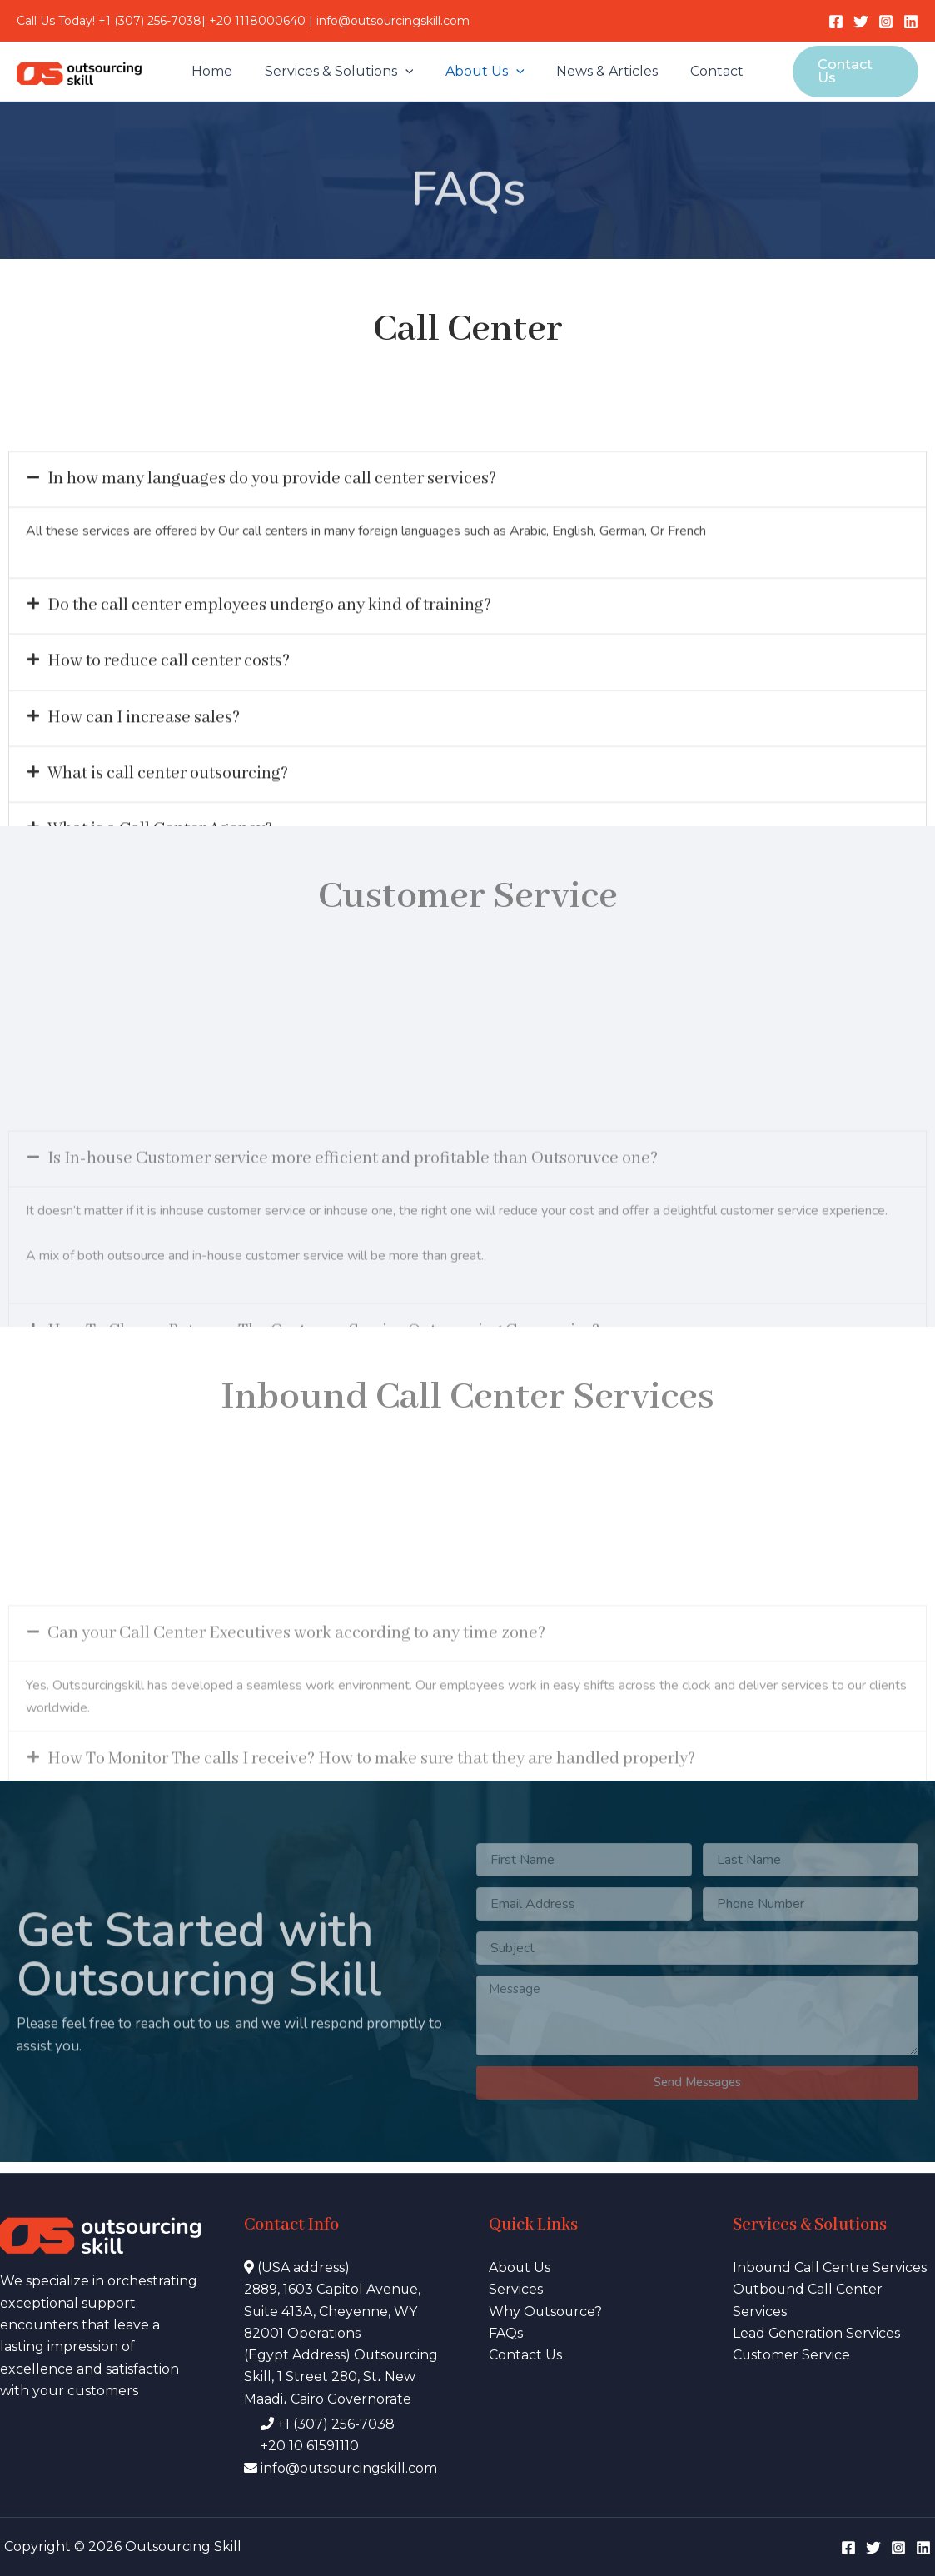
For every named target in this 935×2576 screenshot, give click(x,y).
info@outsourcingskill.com (393, 20)
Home (222, 71)
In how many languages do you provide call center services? (276, 548)
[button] (467, 548)
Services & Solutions (344, 71)
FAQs (506, 2332)
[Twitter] (860, 21)
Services (516, 2288)
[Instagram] (885, 21)
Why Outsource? (546, 2311)
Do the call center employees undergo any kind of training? (274, 676)
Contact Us (525, 2355)
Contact (706, 71)
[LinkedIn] (910, 21)
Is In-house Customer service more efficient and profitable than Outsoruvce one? (360, 1265)
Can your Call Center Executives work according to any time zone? (303, 1729)
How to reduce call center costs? (172, 732)
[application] (410, 71)
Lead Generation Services (817, 2332)
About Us (485, 71)
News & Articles (602, 71)
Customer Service (792, 2355)
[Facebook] (835, 21)
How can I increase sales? (145, 789)
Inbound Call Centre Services (830, 2267)
